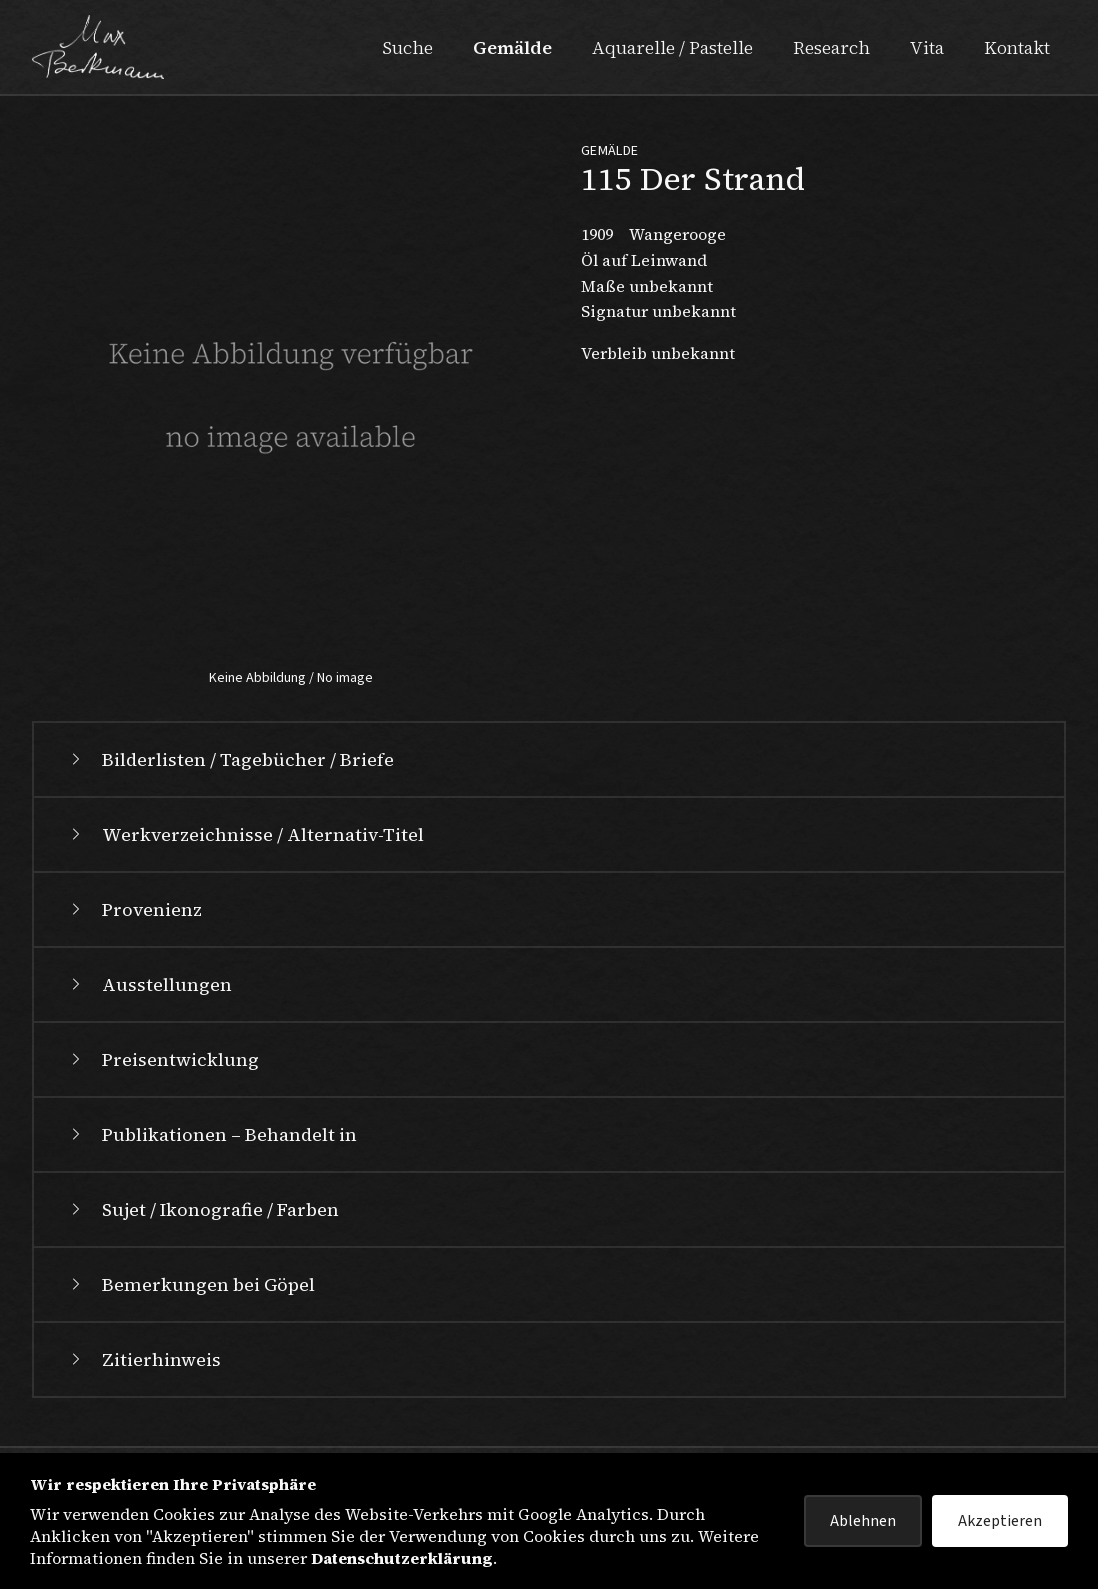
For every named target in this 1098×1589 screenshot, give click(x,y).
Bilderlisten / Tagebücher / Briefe (230, 759)
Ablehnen (863, 1521)
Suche (407, 47)
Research (831, 47)
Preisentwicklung (162, 1059)
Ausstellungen (149, 984)
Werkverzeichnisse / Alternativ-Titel (245, 834)
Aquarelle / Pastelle (672, 47)
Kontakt (1017, 47)
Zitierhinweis (143, 1359)
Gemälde (512, 47)
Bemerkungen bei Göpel (190, 1284)
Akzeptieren (1000, 1521)
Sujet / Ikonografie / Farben (202, 1209)
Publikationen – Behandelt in (211, 1134)
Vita (927, 47)
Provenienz (134, 909)
